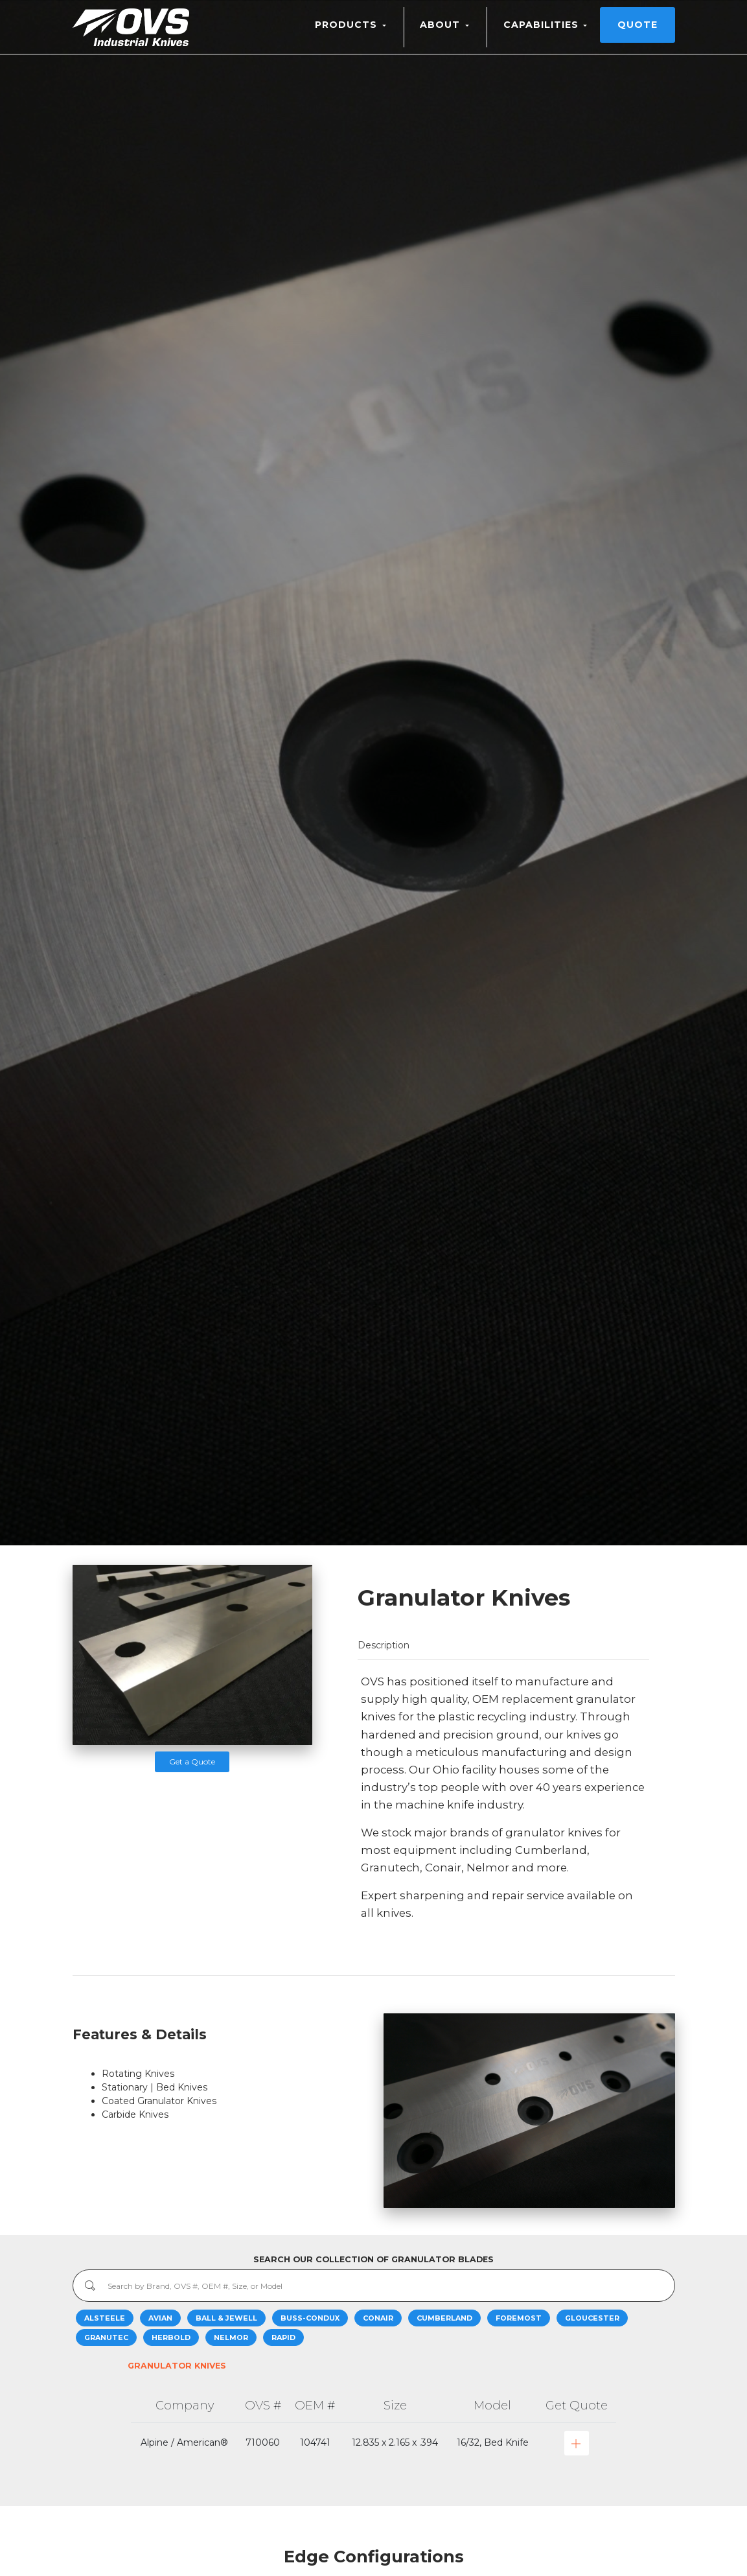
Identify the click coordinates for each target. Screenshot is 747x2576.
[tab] (503, 1645)
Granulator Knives (177, 2366)
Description (383, 1645)
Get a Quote (192, 1761)
